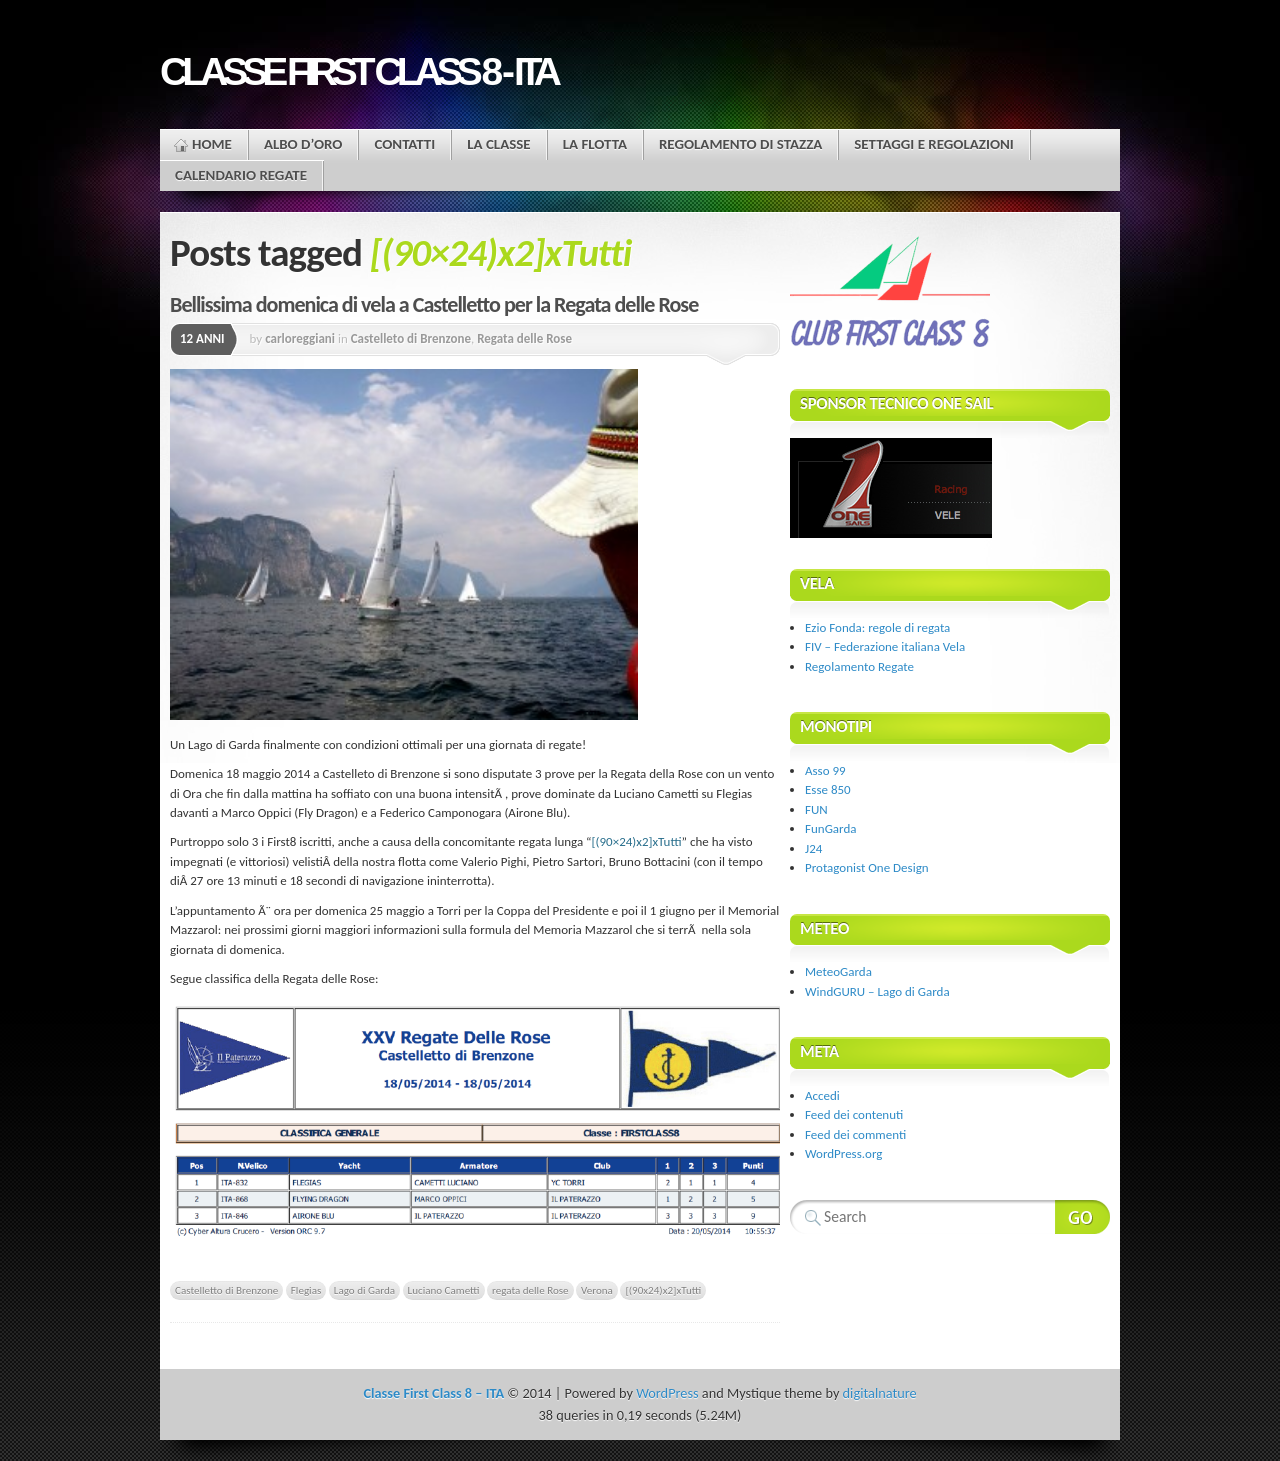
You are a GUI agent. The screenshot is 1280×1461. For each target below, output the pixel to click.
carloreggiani (300, 338)
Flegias (306, 1290)
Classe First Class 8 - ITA (358, 71)
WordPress (667, 1393)
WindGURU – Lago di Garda (877, 991)
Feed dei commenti (855, 1134)
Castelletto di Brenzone (226, 1290)
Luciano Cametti (444, 1290)
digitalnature (880, 1393)
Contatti (404, 144)
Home (212, 144)
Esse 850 (828, 789)
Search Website (1082, 1217)
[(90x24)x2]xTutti (663, 1290)
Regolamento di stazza (740, 144)
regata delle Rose (530, 1290)
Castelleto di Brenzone (411, 338)
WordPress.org (843, 1153)
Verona (597, 1290)
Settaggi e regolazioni (934, 144)
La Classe (498, 144)
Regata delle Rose (524, 338)
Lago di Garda (364, 1290)
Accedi (822, 1095)
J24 (813, 848)
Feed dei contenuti (854, 1114)
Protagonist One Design (867, 867)
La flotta (595, 144)
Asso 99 (825, 770)
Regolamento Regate (859, 666)
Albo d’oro (303, 144)
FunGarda (830, 828)
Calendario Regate (241, 175)
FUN (816, 809)
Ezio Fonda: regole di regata (877, 627)
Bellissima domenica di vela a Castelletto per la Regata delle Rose (434, 304)
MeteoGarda (838, 971)
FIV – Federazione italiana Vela (885, 646)
